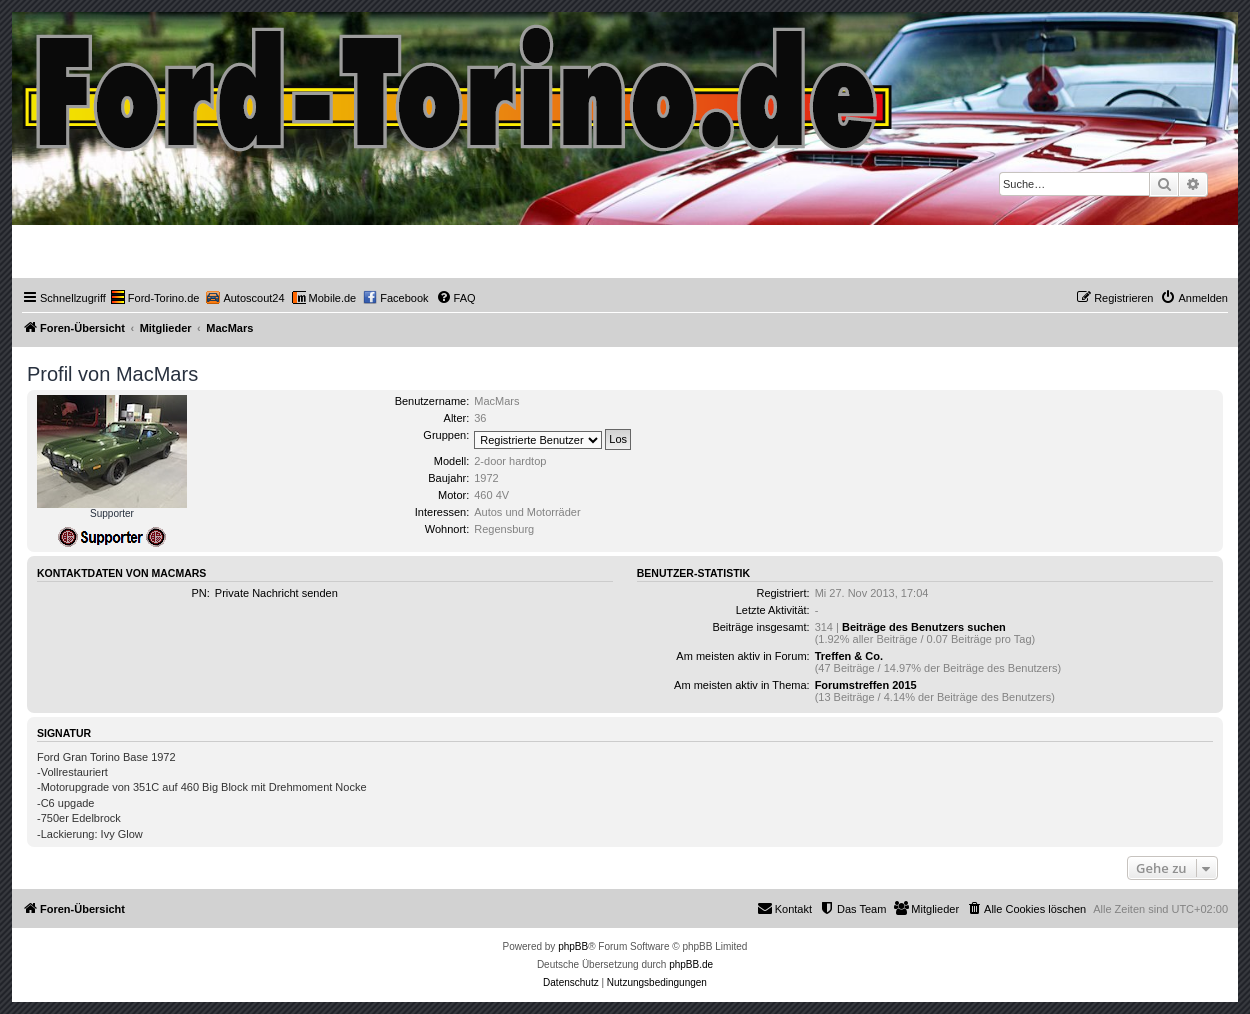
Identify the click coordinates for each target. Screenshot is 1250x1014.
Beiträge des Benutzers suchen (924, 627)
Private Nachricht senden (276, 593)
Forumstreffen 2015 (866, 685)
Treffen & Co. (849, 656)
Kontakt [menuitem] (784, 908)
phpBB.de (691, 964)
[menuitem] (155, 298)
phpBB (573, 946)
